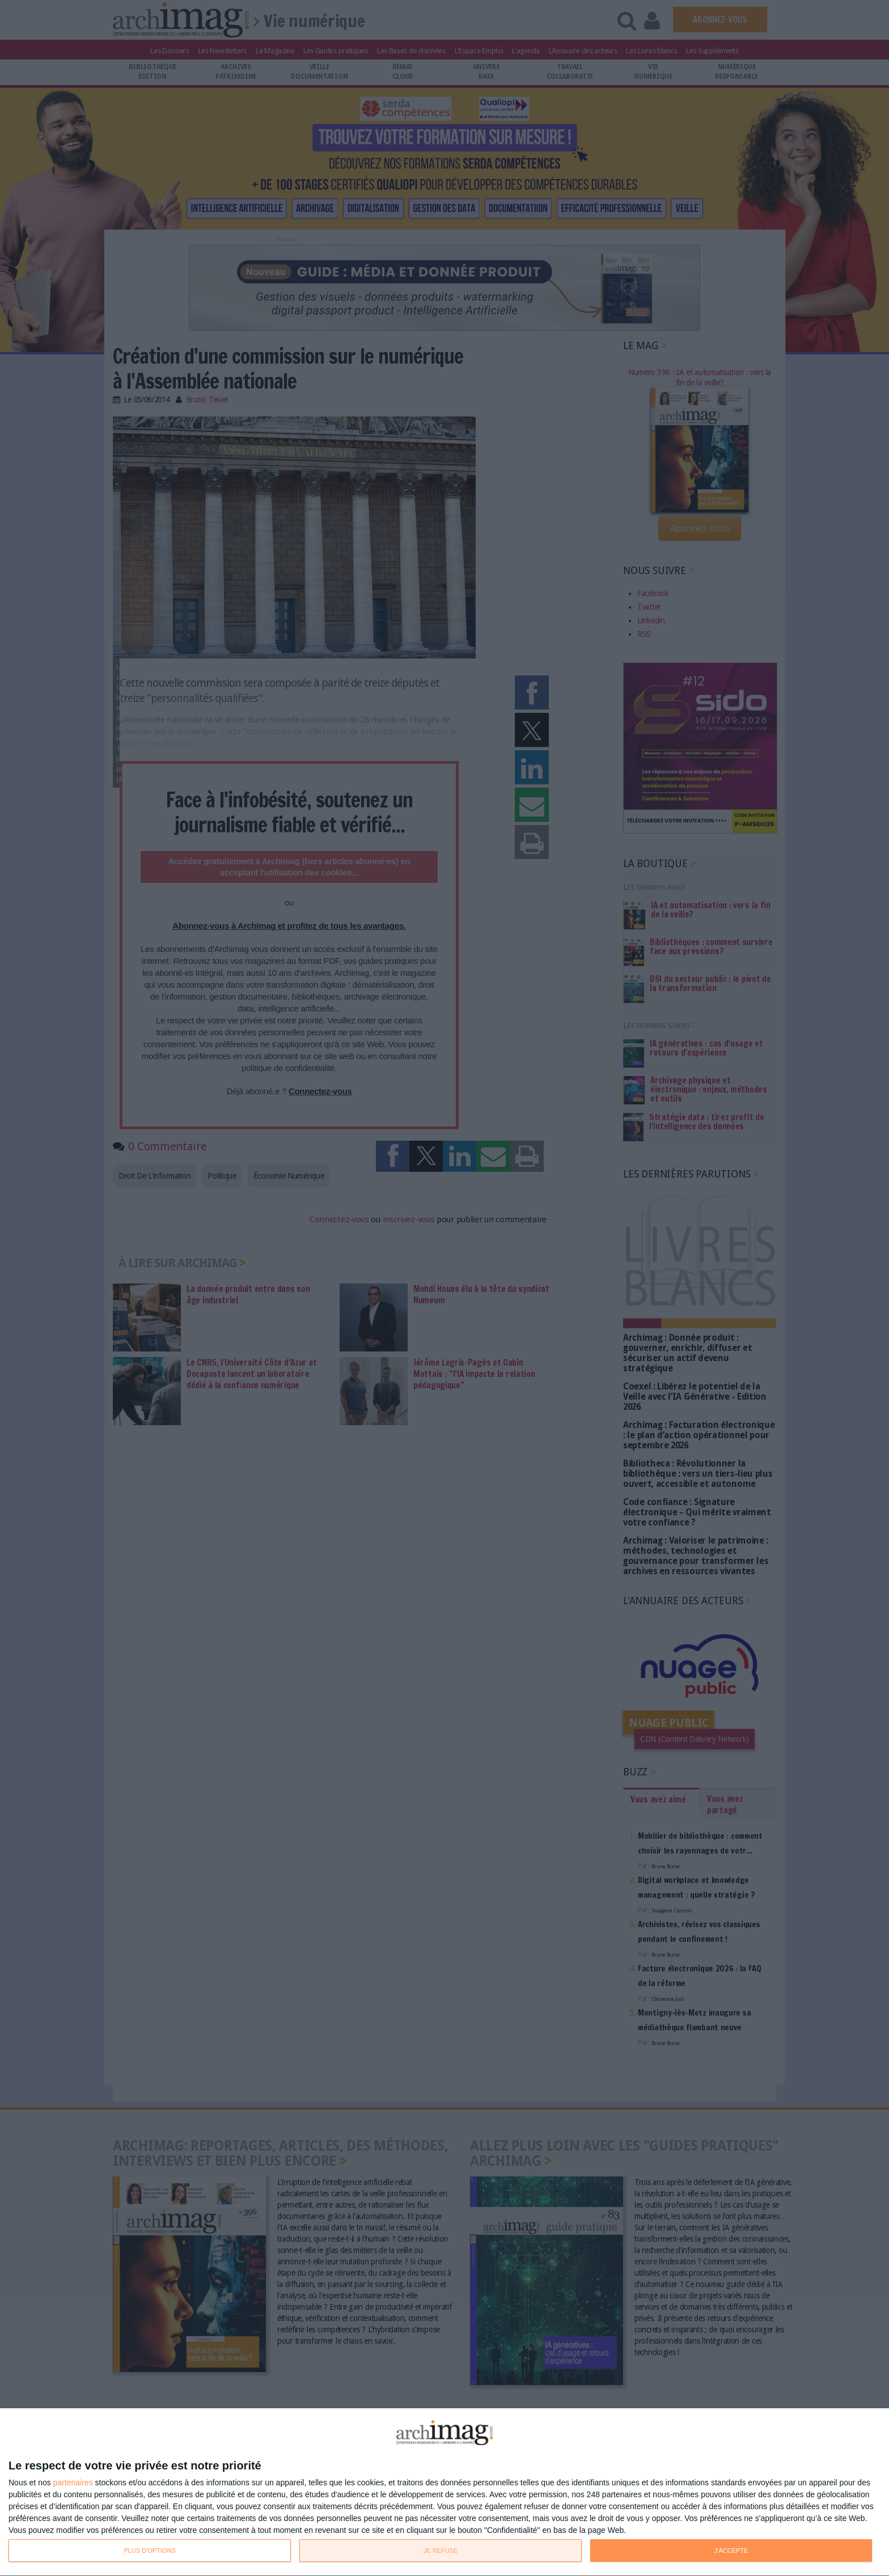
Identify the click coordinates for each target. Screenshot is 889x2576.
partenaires (73, 2482)
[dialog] (444, 2492)
